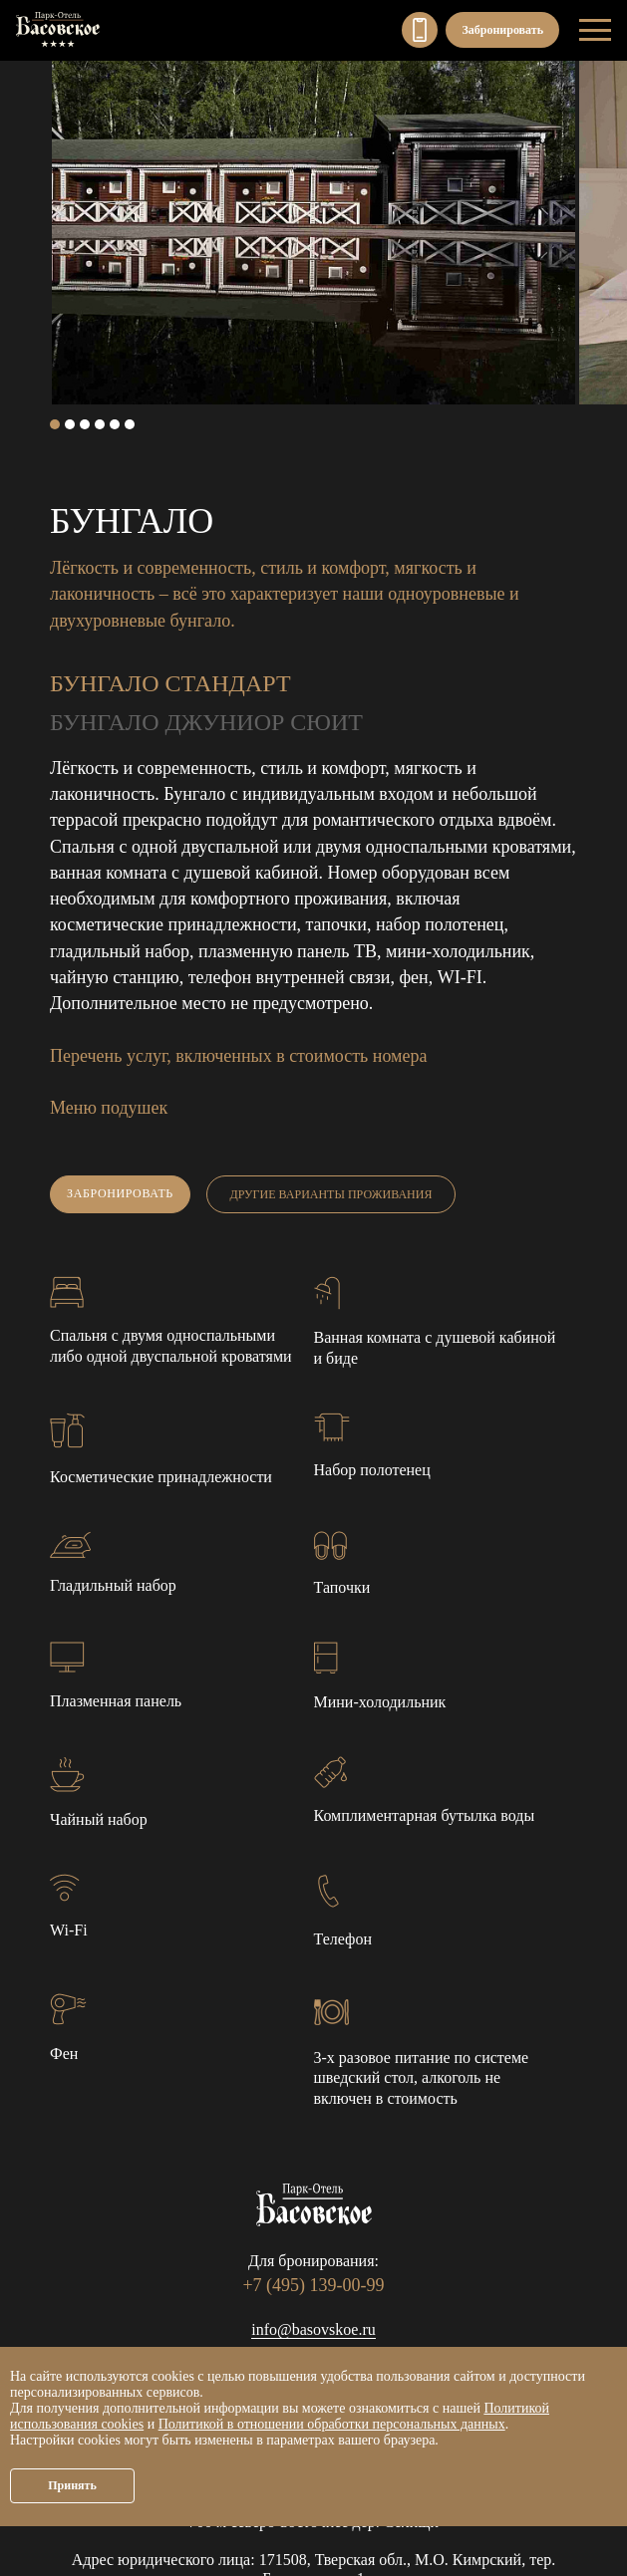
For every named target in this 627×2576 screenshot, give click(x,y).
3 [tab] (85, 424)
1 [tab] (55, 424)
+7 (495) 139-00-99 (420, 30)
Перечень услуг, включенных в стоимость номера (238, 1056)
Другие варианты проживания (331, 1194)
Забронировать (502, 30)
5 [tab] (115, 424)
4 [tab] (100, 424)
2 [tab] (70, 424)
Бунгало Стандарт (170, 683)
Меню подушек (108, 1108)
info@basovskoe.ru (313, 2329)
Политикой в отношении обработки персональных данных (331, 2424)
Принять (72, 2485)
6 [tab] (130, 424)
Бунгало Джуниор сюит (206, 722)
